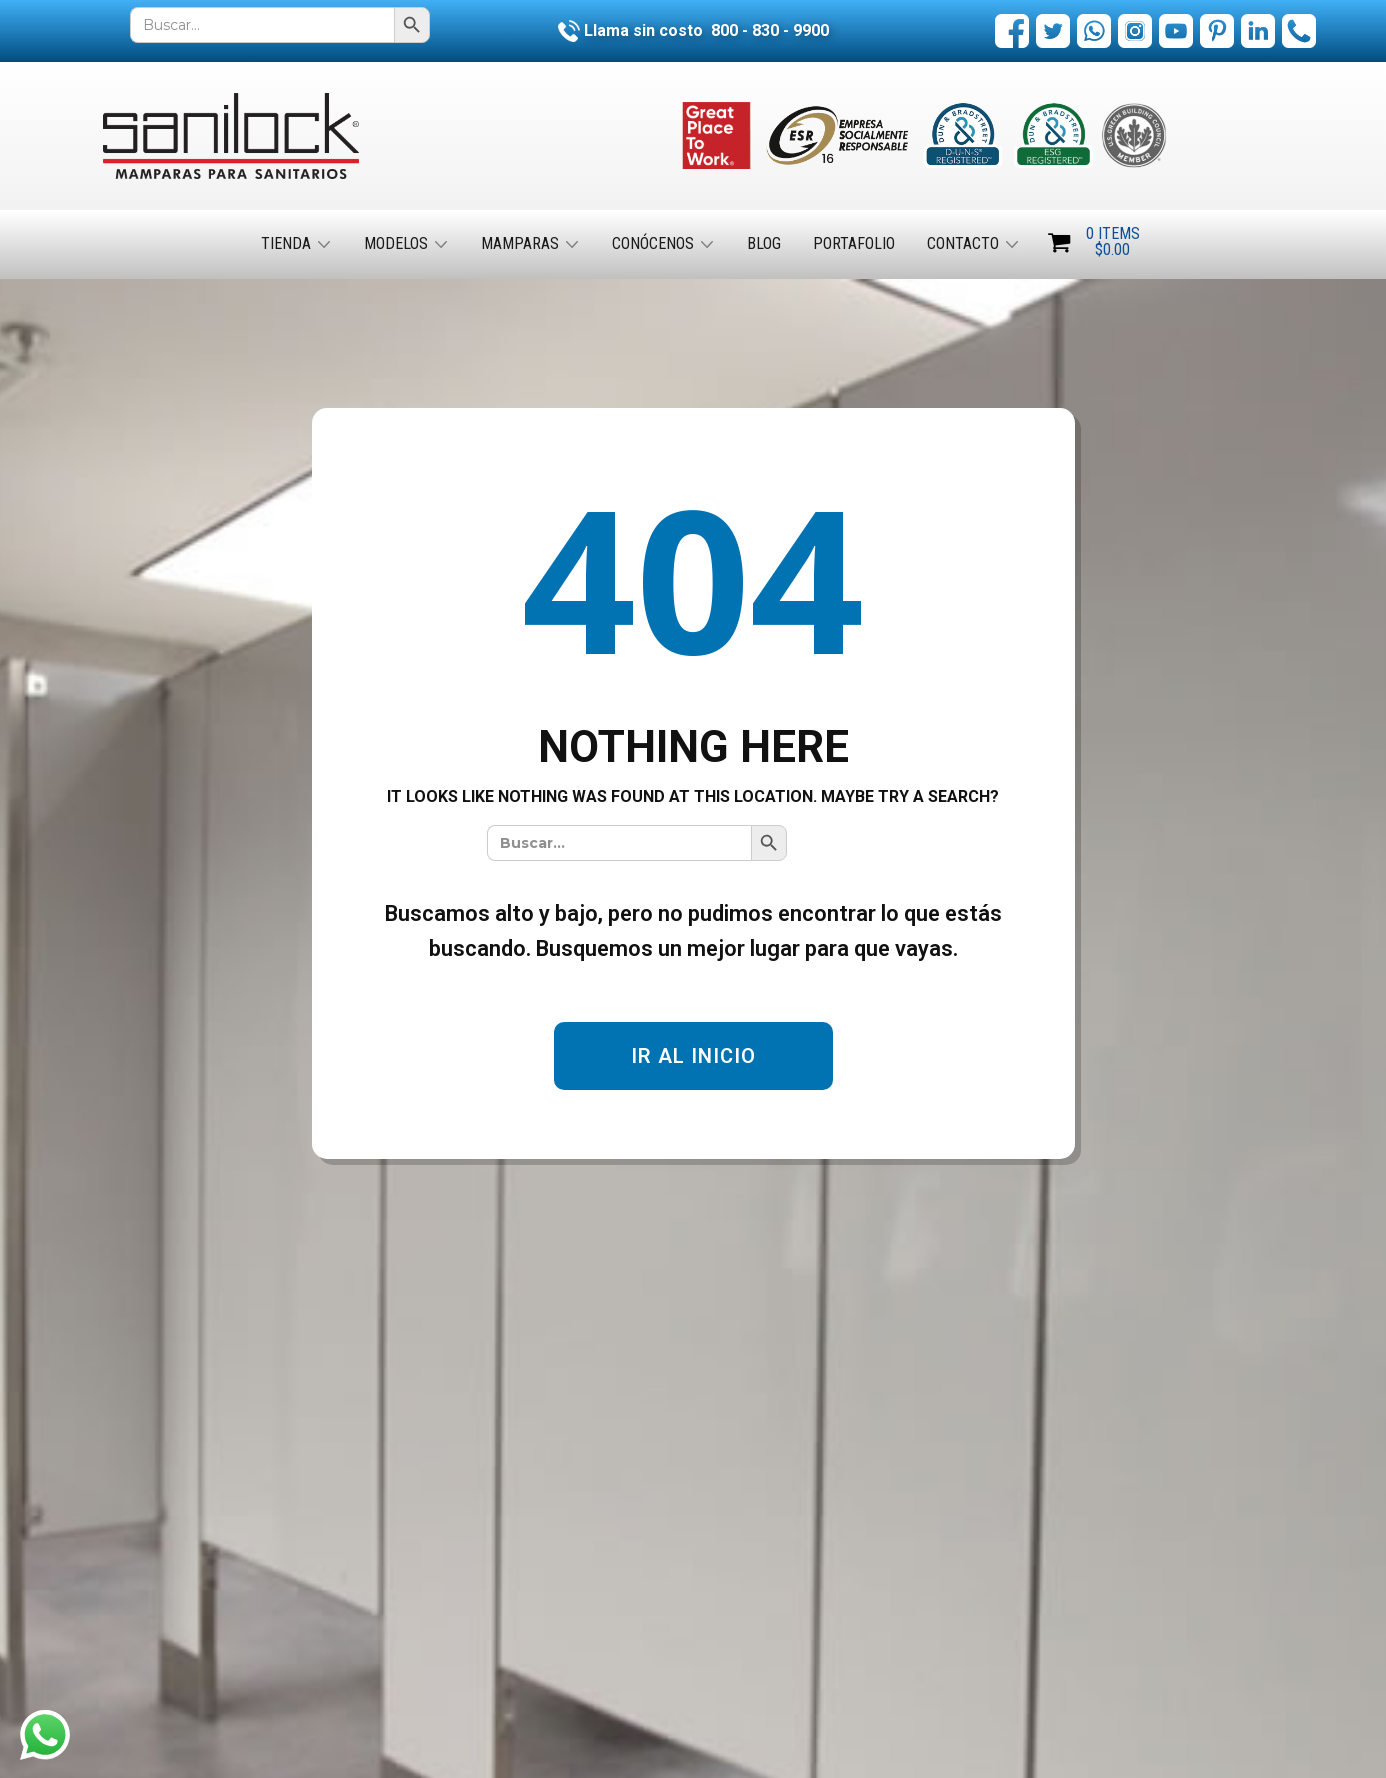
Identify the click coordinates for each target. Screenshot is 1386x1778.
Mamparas (520, 243)
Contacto (963, 243)
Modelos (396, 243)
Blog (764, 243)
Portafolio (854, 243)
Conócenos (653, 243)
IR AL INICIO (693, 1056)
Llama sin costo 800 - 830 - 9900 (693, 30)
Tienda (286, 243)
